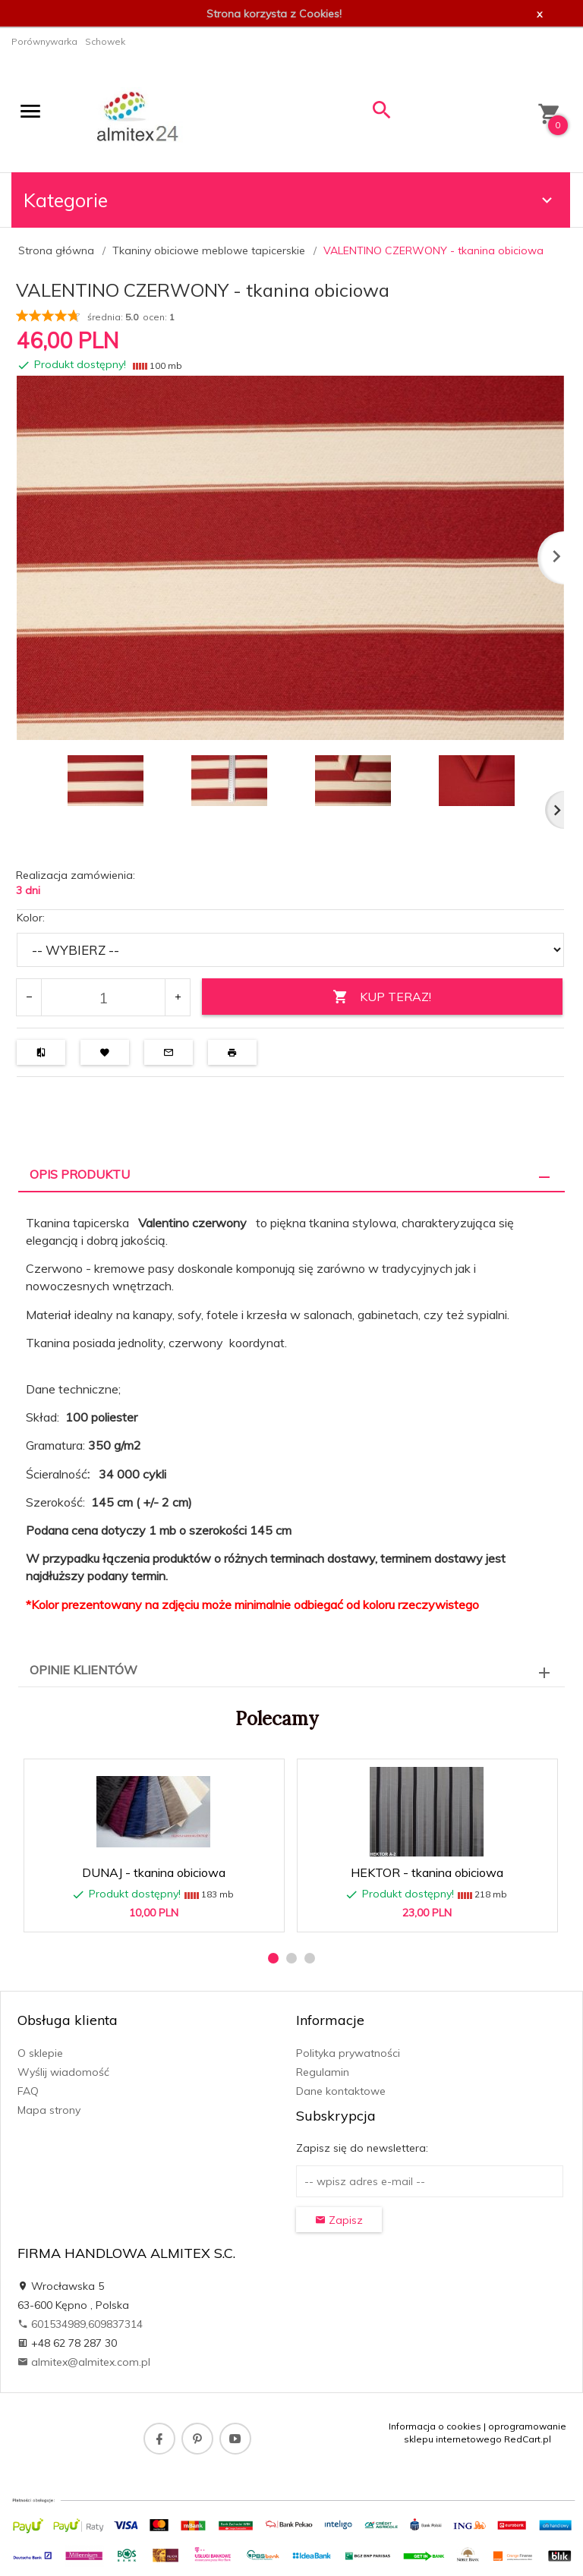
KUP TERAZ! (381, 997)
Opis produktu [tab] (80, 1174)
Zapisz (339, 2220)
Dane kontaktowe (341, 2091)
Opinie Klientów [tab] (83, 1669)
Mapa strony (48, 2110)
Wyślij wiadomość (63, 2072)
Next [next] (554, 810)
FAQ (28, 2091)
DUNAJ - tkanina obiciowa (153, 1872)
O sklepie (40, 2053)
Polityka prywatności (348, 2053)
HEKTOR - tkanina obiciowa (427, 1872)
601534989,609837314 (80, 2324)
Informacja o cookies (435, 2426)
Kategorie (290, 200)
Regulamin (322, 2072)
